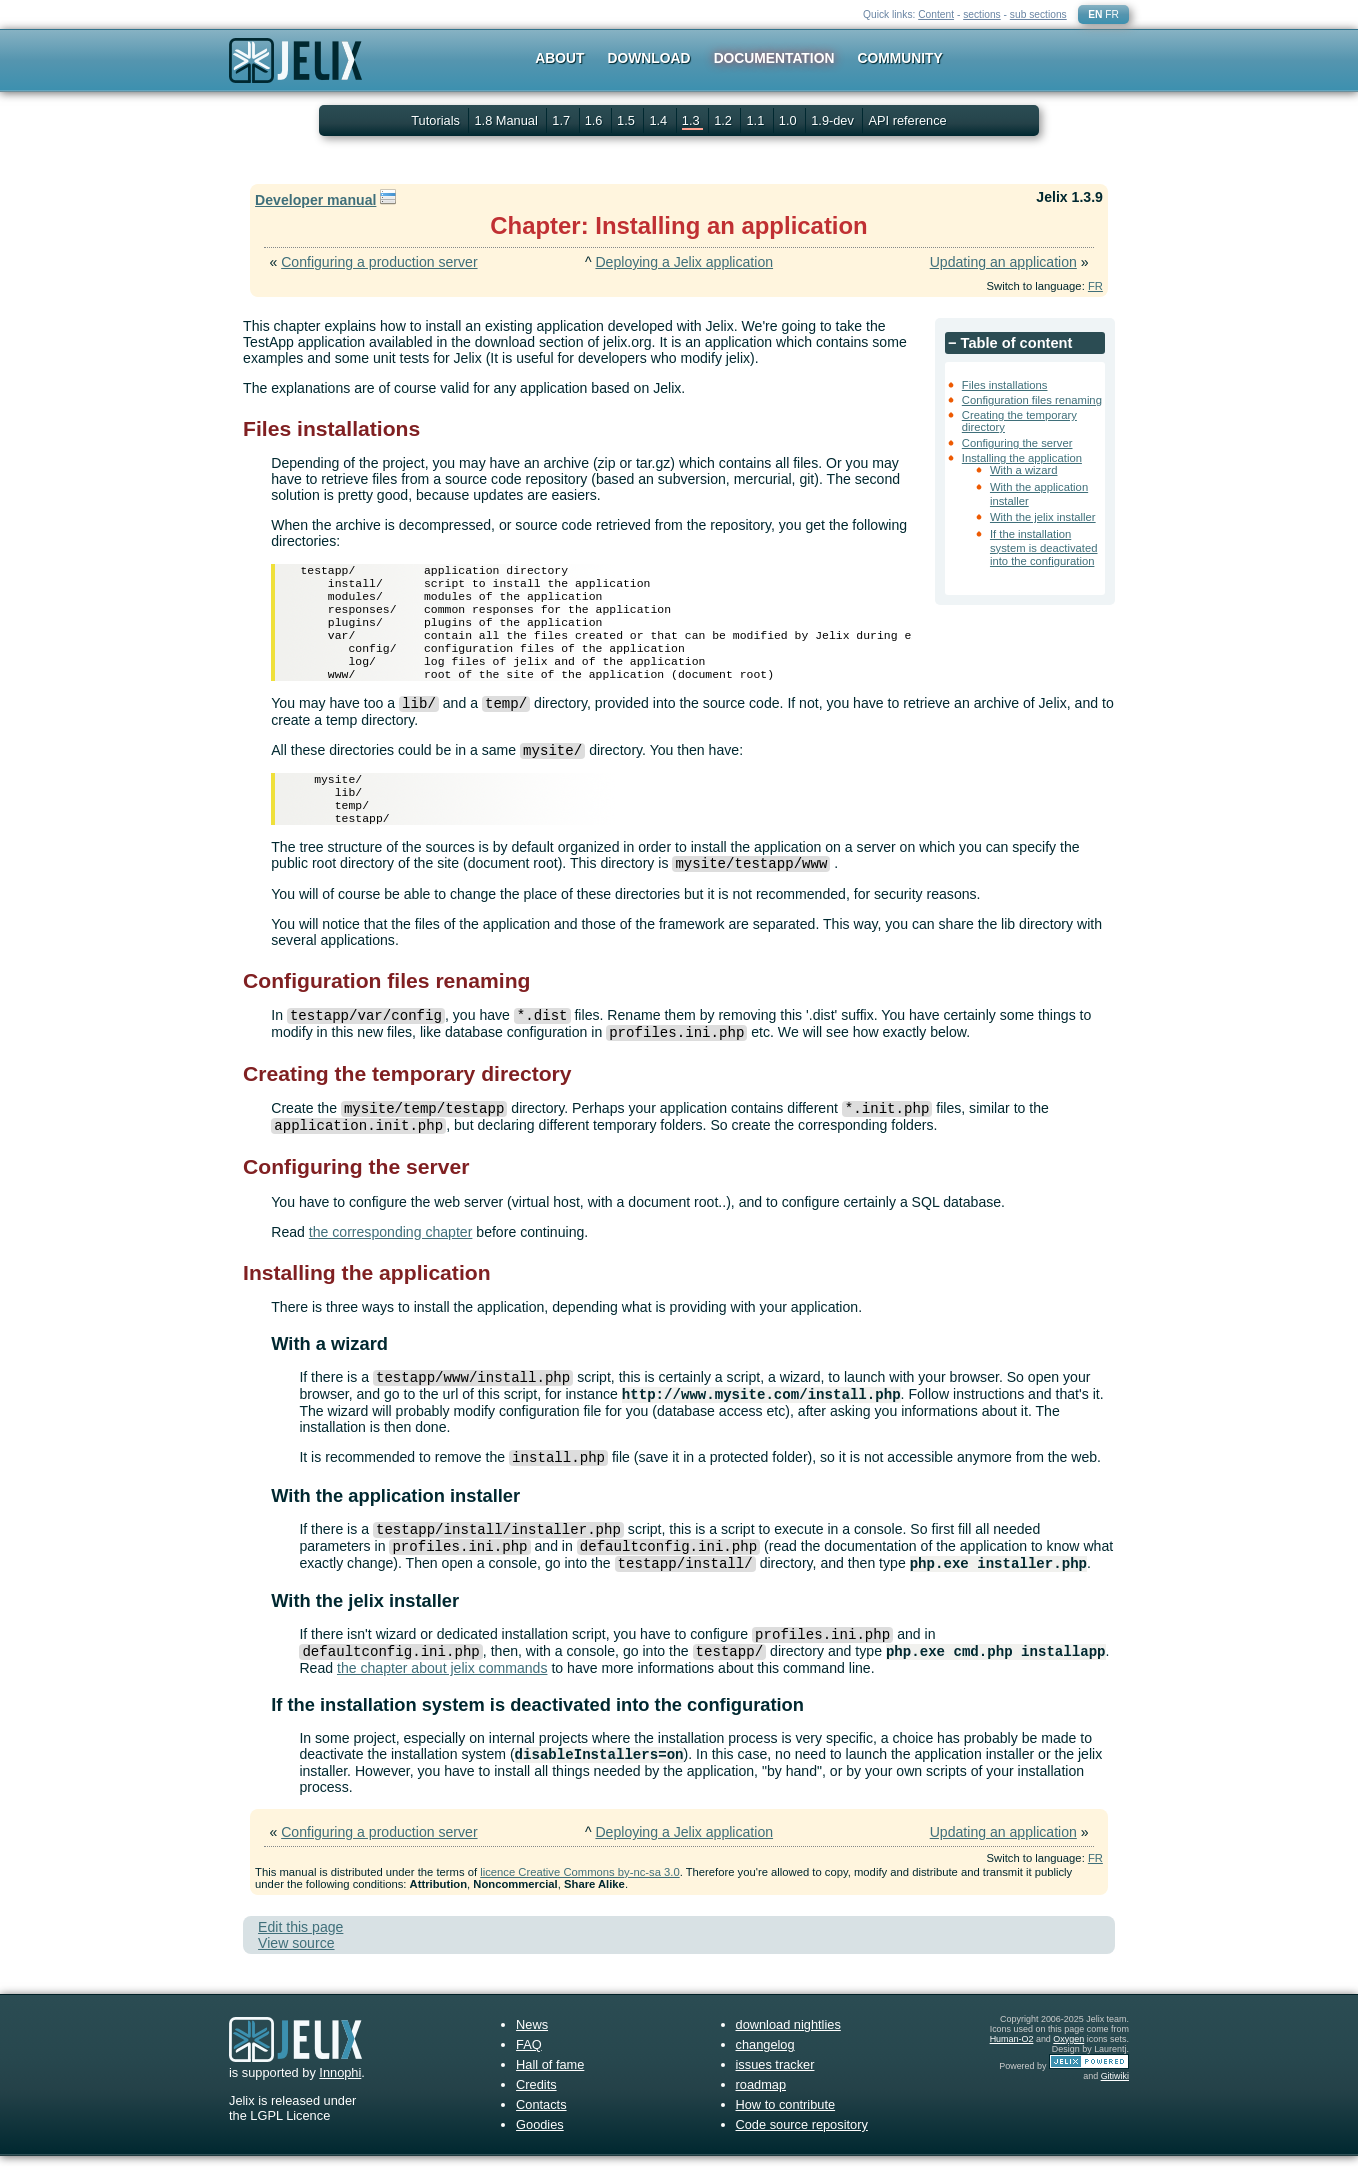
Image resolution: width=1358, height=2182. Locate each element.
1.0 (789, 120)
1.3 (692, 120)
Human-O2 (1012, 2065)
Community (900, 58)
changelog (765, 2070)
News (532, 2050)
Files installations (1005, 385)
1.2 (724, 120)
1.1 (756, 120)
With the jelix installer (1043, 517)
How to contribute (786, 2130)
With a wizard (1024, 470)
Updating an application (1003, 262)
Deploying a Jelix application (684, 262)
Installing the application (1022, 458)
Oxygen (1068, 2065)
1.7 (562, 120)
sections (982, 14)
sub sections (1038, 14)
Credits (536, 2110)
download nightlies (788, 2050)
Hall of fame (550, 2090)
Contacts (541, 2130)
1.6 (595, 120)
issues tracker (775, 2090)
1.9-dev (834, 120)
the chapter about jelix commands (442, 1694)
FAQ (529, 2070)
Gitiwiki (1115, 2102)
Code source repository (802, 2150)
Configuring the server (1017, 443)
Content (936, 14)
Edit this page (300, 1953)
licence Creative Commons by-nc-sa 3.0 (579, 1898)
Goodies (540, 2150)
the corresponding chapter (391, 1258)
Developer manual (315, 200)
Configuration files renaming (1032, 400)
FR (1112, 14)
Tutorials (435, 120)
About (559, 58)
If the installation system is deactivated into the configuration (1044, 547)
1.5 (627, 120)
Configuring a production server (379, 262)
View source (296, 1969)
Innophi (340, 2098)
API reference (907, 120)
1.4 (659, 120)
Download (649, 58)
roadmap (761, 2110)
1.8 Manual (507, 120)
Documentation (774, 58)
